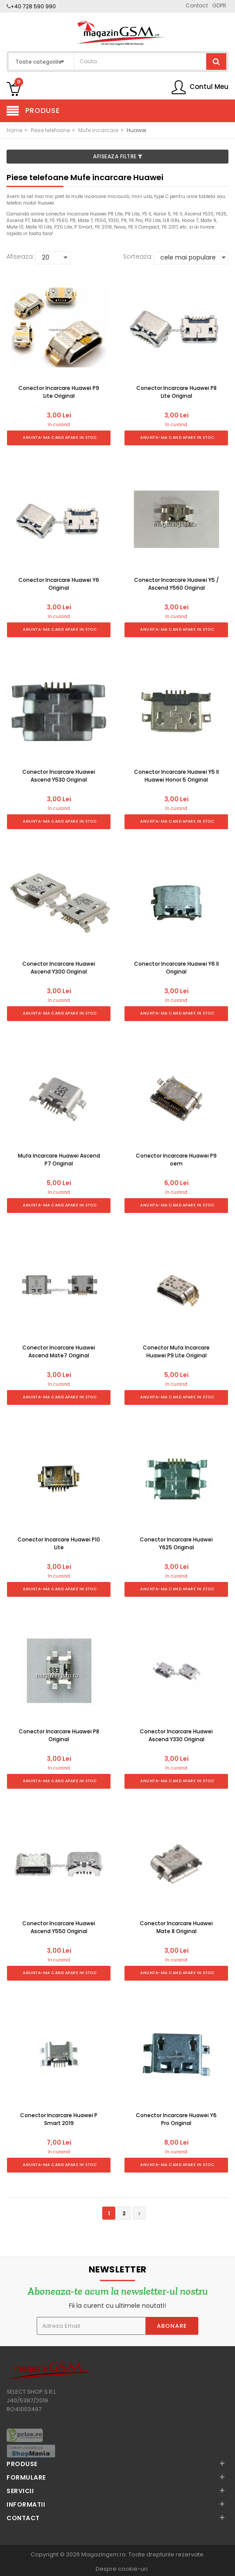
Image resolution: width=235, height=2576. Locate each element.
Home (14, 130)
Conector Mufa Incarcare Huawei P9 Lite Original (176, 1351)
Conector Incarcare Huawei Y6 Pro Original (176, 2119)
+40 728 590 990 (33, 6)
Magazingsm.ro (103, 2554)
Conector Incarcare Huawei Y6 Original (58, 583)
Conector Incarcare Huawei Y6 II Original (176, 967)
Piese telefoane (50, 130)
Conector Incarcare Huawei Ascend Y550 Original (58, 1927)
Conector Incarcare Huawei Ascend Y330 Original (176, 1735)
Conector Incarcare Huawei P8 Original (59, 1735)
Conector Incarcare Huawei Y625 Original (176, 1543)
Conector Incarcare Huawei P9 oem (176, 1159)
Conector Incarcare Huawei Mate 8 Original (176, 1927)
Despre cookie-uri (122, 2569)
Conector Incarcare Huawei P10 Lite (58, 1543)
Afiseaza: (20, 256)
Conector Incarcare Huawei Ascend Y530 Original (58, 775)
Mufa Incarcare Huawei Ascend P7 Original (59, 1159)
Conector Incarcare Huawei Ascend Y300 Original (58, 967)
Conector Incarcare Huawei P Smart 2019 (58, 2119)
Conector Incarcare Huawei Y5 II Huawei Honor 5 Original (176, 775)
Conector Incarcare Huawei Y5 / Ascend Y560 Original (176, 583)
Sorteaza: (137, 256)
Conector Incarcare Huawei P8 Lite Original (176, 392)
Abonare (172, 2326)
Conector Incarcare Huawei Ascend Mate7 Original (58, 1351)
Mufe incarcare (98, 130)
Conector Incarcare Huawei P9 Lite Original (58, 392)
